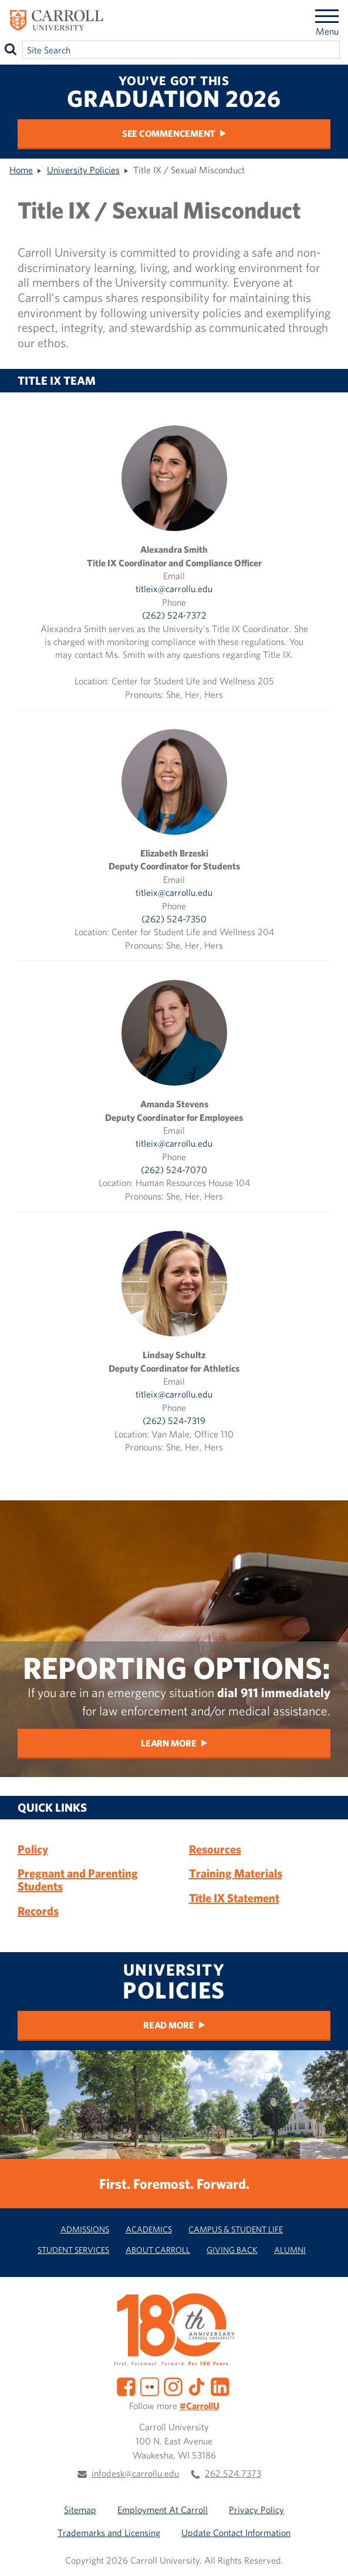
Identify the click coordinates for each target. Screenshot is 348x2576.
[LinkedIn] (220, 2385)
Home (21, 169)
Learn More (169, 1743)
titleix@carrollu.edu (174, 588)
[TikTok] (196, 2385)
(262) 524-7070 (174, 1169)
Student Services (73, 2250)
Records (38, 1910)
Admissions (84, 2229)
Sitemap (80, 2509)
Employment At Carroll (162, 2509)
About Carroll (158, 2250)
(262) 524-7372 (174, 615)
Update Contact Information (235, 2532)
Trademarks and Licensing (109, 2532)
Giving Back (232, 2250)
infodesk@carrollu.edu (135, 2473)
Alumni (290, 2250)
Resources (215, 1849)
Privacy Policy (256, 2509)
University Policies (83, 169)
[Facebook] (126, 2385)
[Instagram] (173, 2385)
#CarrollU (199, 2405)
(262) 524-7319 (174, 1420)
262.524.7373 (233, 2473)
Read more (168, 2025)
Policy (33, 1849)
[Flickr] (149, 2385)
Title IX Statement (234, 1898)
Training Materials (235, 1873)
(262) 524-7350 (174, 918)
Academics (149, 2229)
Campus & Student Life (235, 2229)
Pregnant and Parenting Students (78, 1879)
